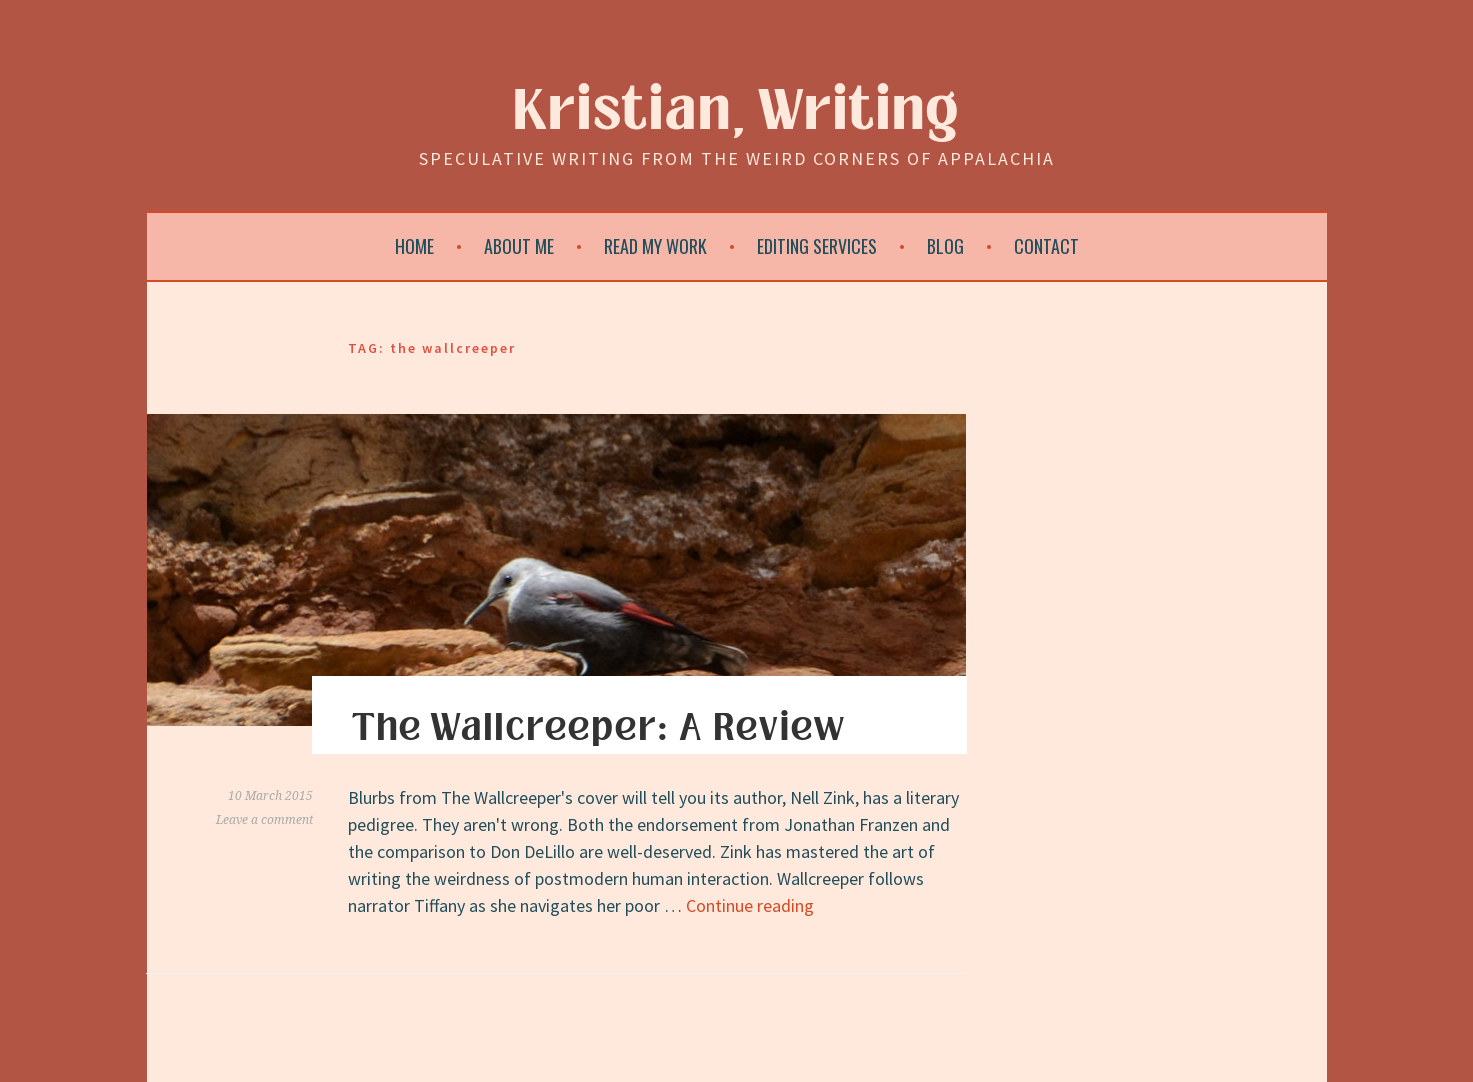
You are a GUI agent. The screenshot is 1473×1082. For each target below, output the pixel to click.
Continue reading (750, 905)
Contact (1046, 246)
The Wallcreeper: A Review (598, 728)
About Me (519, 246)
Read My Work (655, 246)
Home (414, 246)
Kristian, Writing (736, 111)
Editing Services (817, 246)
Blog (945, 246)
